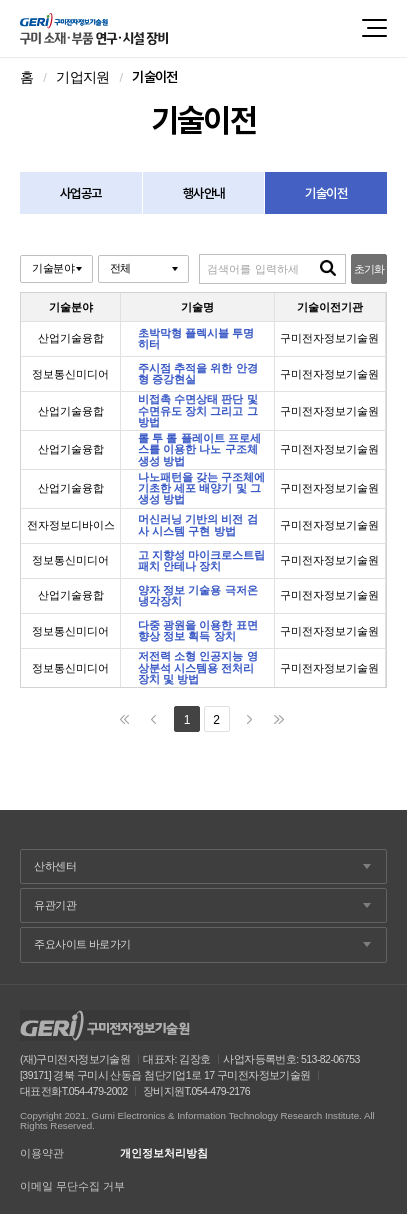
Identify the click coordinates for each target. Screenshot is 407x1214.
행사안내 (203, 193)
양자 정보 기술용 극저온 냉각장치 (197, 596)
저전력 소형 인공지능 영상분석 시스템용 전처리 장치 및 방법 (197, 668)
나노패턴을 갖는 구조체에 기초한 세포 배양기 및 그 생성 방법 (201, 489)
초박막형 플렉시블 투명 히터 (196, 339)
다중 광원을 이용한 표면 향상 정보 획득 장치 (197, 631)
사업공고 (80, 193)
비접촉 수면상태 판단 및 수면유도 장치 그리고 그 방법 (197, 411)
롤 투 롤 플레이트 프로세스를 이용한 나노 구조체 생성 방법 (199, 450)
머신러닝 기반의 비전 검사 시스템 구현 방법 (197, 525)
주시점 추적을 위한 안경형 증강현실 (197, 374)
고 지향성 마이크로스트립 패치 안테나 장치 (201, 561)
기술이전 (325, 193)
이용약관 (42, 1153)
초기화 (369, 269)
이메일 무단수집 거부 (72, 1186)
